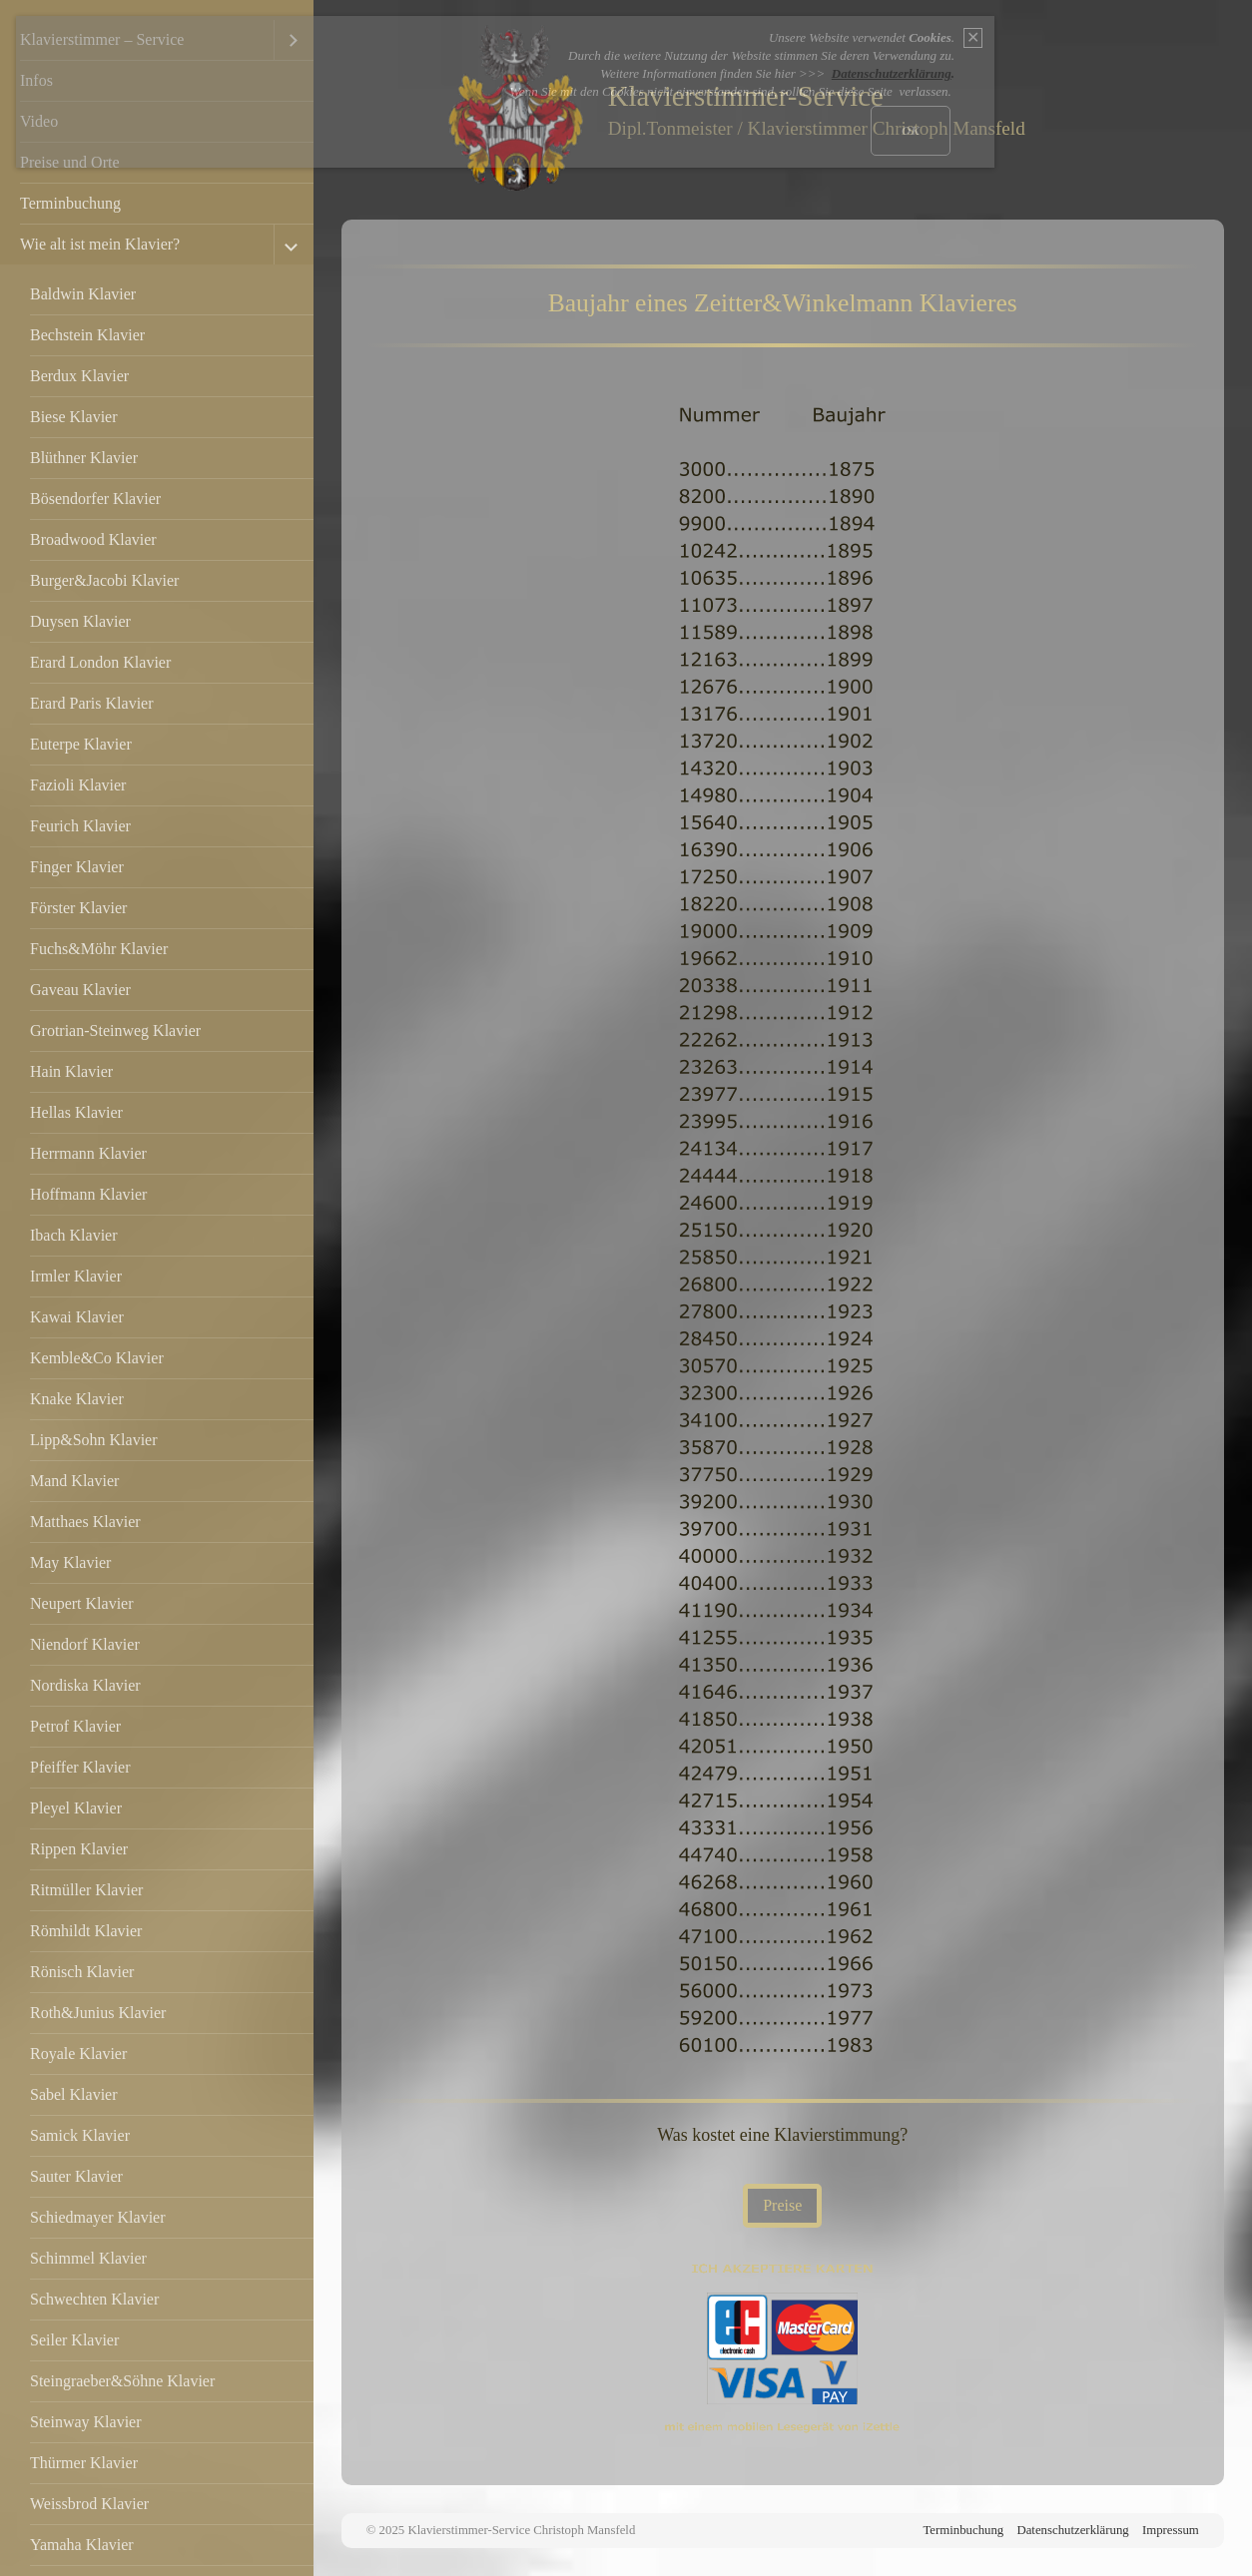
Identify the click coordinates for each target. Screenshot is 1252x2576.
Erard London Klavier (100, 662)
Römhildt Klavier (86, 1930)
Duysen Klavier (80, 621)
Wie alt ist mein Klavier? (100, 244)
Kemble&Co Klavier (97, 1357)
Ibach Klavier (74, 1235)
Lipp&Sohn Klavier (94, 1439)
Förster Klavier (78, 907)
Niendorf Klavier (85, 1644)
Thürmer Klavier (84, 2462)
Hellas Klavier (76, 1112)
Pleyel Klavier (76, 1808)
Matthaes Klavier (85, 1521)
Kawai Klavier (77, 1316)
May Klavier (70, 1562)
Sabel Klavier (74, 2094)
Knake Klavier (77, 1398)
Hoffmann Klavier (88, 1194)
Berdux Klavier (79, 375)
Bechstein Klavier (87, 334)
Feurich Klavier (80, 825)
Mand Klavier (74, 1480)
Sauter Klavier (76, 2176)
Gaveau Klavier (80, 989)
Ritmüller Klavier (86, 1889)
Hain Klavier (71, 1071)
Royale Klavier (78, 2053)
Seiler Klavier (74, 2339)
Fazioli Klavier (78, 784)
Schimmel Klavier (88, 2258)
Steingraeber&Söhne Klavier (122, 2380)
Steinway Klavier (86, 2421)
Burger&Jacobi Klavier (104, 580)
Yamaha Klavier (82, 2544)
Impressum (1170, 2530)
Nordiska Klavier (85, 1685)
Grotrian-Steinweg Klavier (115, 1030)
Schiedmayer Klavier (98, 2217)
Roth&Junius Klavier (98, 2012)
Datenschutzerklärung (1072, 2530)
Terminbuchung (70, 203)
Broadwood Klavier (93, 539)
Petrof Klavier (75, 1726)
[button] (782, 2206)
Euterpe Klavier (81, 744)
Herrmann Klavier (88, 1153)
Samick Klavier (80, 2135)
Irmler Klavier (76, 1276)
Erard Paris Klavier (92, 703)
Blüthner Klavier (84, 457)
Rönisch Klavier (82, 1971)
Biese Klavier (74, 416)
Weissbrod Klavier (89, 2503)
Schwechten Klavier (94, 2299)
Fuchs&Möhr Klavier (99, 948)
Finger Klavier (77, 866)
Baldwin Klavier (83, 293)
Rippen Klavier (79, 1848)
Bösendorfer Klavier (95, 498)
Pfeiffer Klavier (80, 1767)
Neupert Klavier (82, 1603)
